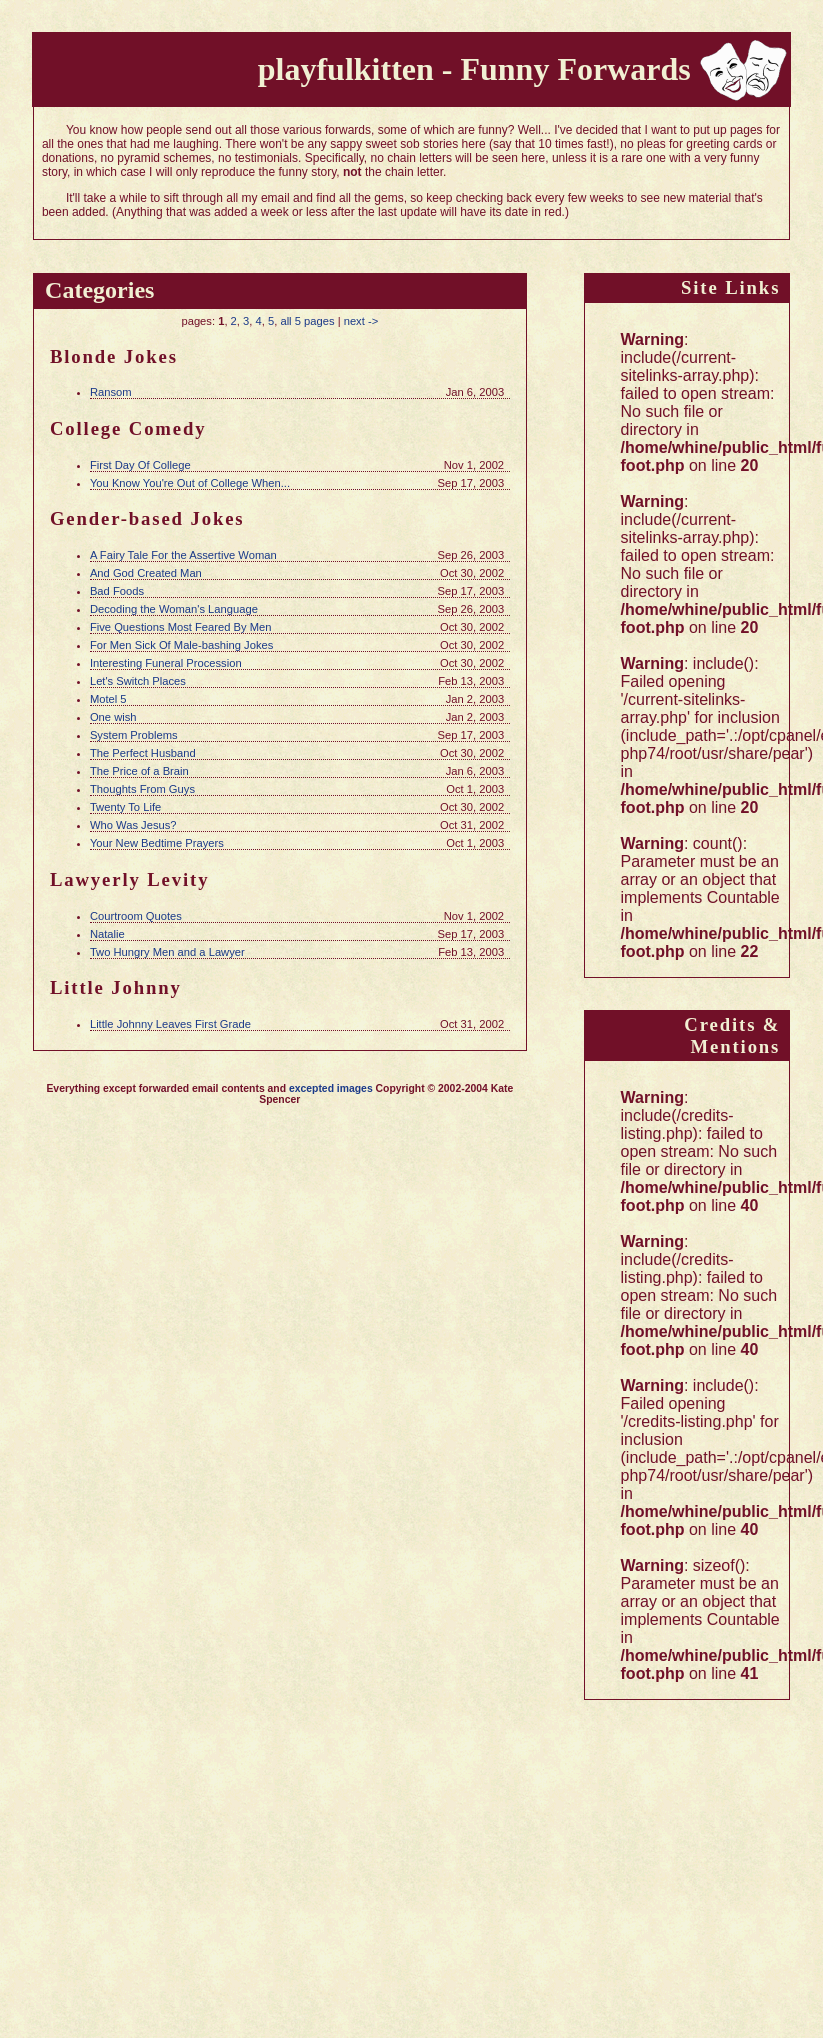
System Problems (134, 735)
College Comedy (128, 428)
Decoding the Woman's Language (174, 609)
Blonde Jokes (114, 356)
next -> (361, 321)
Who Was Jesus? (133, 825)
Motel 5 (108, 699)
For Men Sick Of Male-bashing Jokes (181, 645)
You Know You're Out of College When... (190, 483)
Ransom (111, 392)
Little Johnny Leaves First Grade (170, 1024)
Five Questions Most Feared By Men (181, 627)
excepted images (331, 1088)
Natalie (107, 934)
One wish (113, 717)
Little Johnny (116, 987)
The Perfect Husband (143, 753)
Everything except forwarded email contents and (167, 1088)
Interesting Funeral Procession (166, 663)
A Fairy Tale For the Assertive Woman (183, 555)
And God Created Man (146, 573)
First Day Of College (140, 465)
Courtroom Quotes (136, 916)
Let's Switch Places (138, 681)
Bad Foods (117, 591)
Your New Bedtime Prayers (157, 843)
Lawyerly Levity (130, 879)
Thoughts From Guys (142, 789)
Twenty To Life (125, 807)
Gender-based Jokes (147, 518)
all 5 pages (307, 321)
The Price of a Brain (139, 771)
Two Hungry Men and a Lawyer (167, 952)
